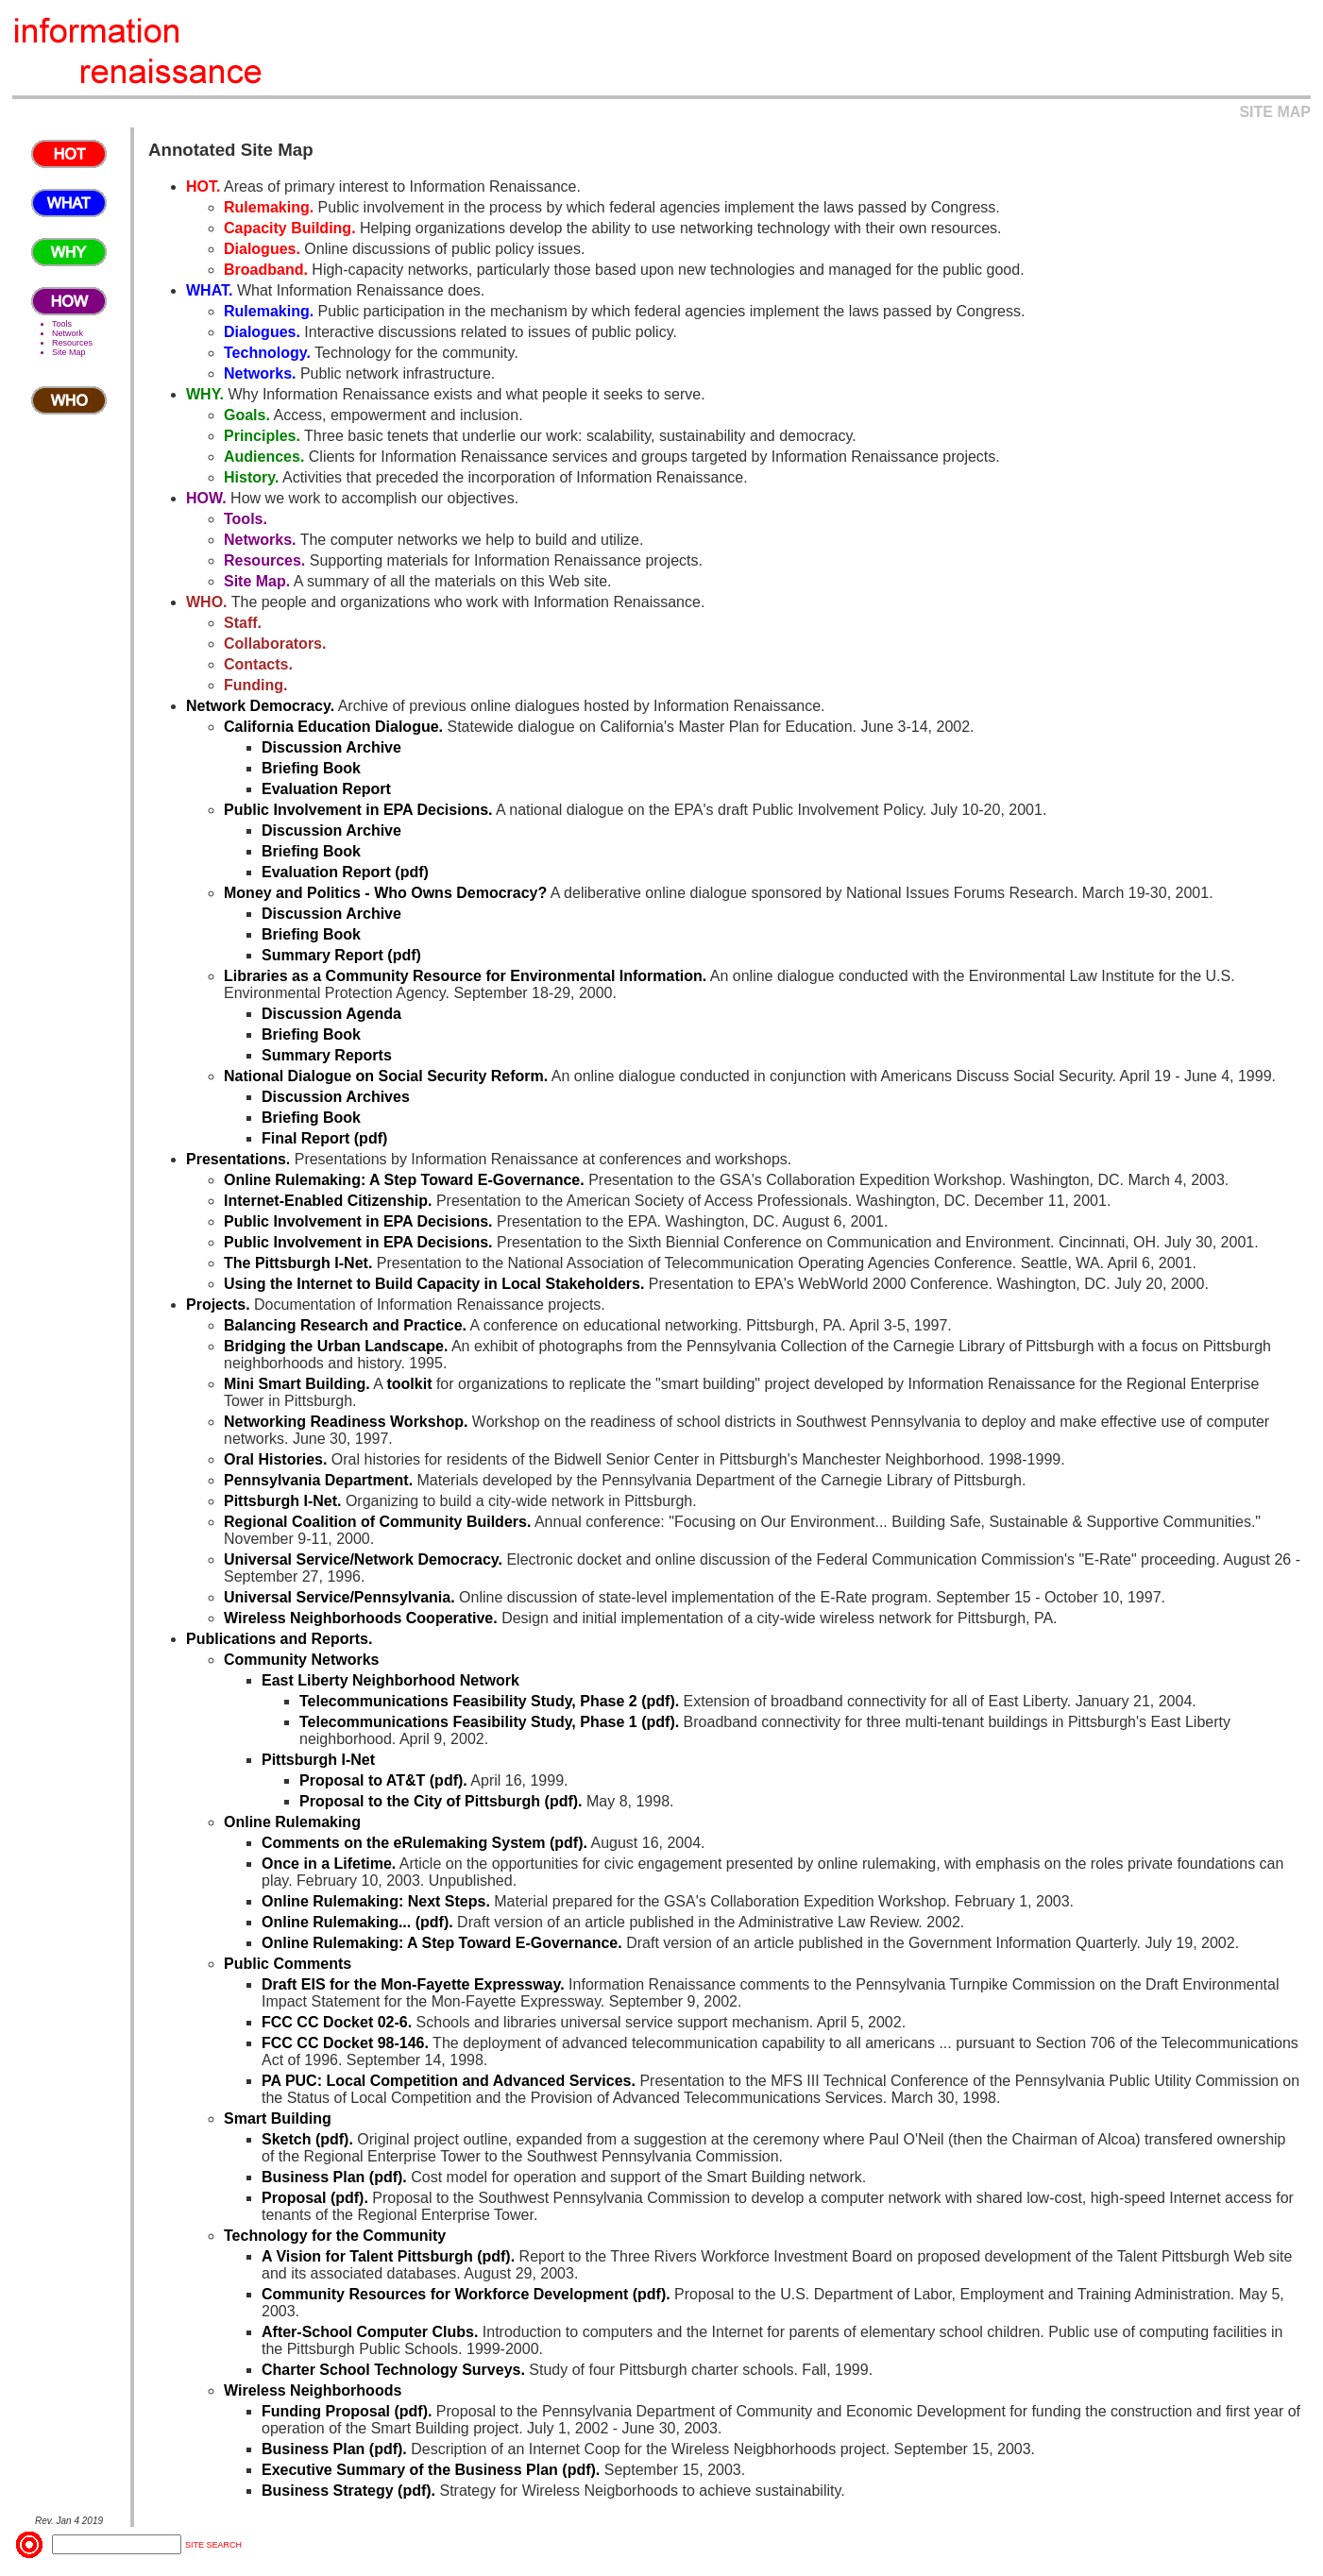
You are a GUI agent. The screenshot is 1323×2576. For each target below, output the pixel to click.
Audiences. (264, 457)
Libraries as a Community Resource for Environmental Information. (465, 976)
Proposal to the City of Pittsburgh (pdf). (441, 1801)
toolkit (409, 1384)
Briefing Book (311, 768)
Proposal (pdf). (315, 2198)
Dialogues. (262, 249)
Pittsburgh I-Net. (282, 1501)
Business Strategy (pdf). (348, 2491)
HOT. (203, 186)
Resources (72, 342)
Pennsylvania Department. (318, 1480)
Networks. (260, 373)
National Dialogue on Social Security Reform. (386, 1076)
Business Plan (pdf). (334, 2177)
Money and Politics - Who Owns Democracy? (385, 893)
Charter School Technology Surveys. (393, 2370)
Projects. (218, 1304)
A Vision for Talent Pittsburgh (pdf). (388, 2256)
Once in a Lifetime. (329, 1864)
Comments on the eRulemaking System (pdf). (424, 1843)
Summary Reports (327, 1055)
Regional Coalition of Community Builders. (377, 1522)
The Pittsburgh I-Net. (298, 1263)
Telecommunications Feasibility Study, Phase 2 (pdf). (489, 1701)
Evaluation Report (326, 789)
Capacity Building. (290, 228)
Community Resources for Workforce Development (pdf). (466, 2294)
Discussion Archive (331, 747)
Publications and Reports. (279, 1639)
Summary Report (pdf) (341, 955)
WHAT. (209, 290)
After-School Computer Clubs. (370, 2332)
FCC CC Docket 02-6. (337, 2022)
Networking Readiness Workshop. (345, 1422)
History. (251, 477)
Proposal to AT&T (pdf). (383, 1780)
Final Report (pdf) (324, 1138)
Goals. (247, 415)
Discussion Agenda (331, 1014)
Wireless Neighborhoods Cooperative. (361, 1618)
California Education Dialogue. (333, 727)
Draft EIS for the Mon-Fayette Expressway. (413, 1984)
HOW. (206, 498)
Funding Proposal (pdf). (347, 2411)
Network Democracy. (260, 706)
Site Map (69, 352)
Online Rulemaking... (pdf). (357, 1922)
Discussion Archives (336, 1097)
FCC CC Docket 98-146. (345, 2043)
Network (67, 333)
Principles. (262, 436)
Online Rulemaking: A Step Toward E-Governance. (404, 1180)
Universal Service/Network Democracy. (363, 1559)
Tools (62, 324)
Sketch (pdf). (307, 2139)
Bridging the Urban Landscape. (336, 1346)
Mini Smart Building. (297, 1384)
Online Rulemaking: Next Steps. (376, 1901)
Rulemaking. (269, 207)
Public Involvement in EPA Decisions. (358, 810)
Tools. (245, 519)
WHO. (207, 602)
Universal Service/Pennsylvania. (339, 1597)
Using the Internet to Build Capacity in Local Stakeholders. (434, 1284)
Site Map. (257, 581)
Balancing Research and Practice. (345, 1325)
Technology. (267, 353)
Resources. (264, 560)
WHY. (205, 394)
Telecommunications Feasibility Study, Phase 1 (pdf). (489, 1722)
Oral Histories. (275, 1459)
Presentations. (238, 1159)
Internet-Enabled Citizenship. (328, 1201)
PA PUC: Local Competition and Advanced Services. (449, 2081)
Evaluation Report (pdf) (345, 872)
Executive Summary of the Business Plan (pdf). (431, 2470)
